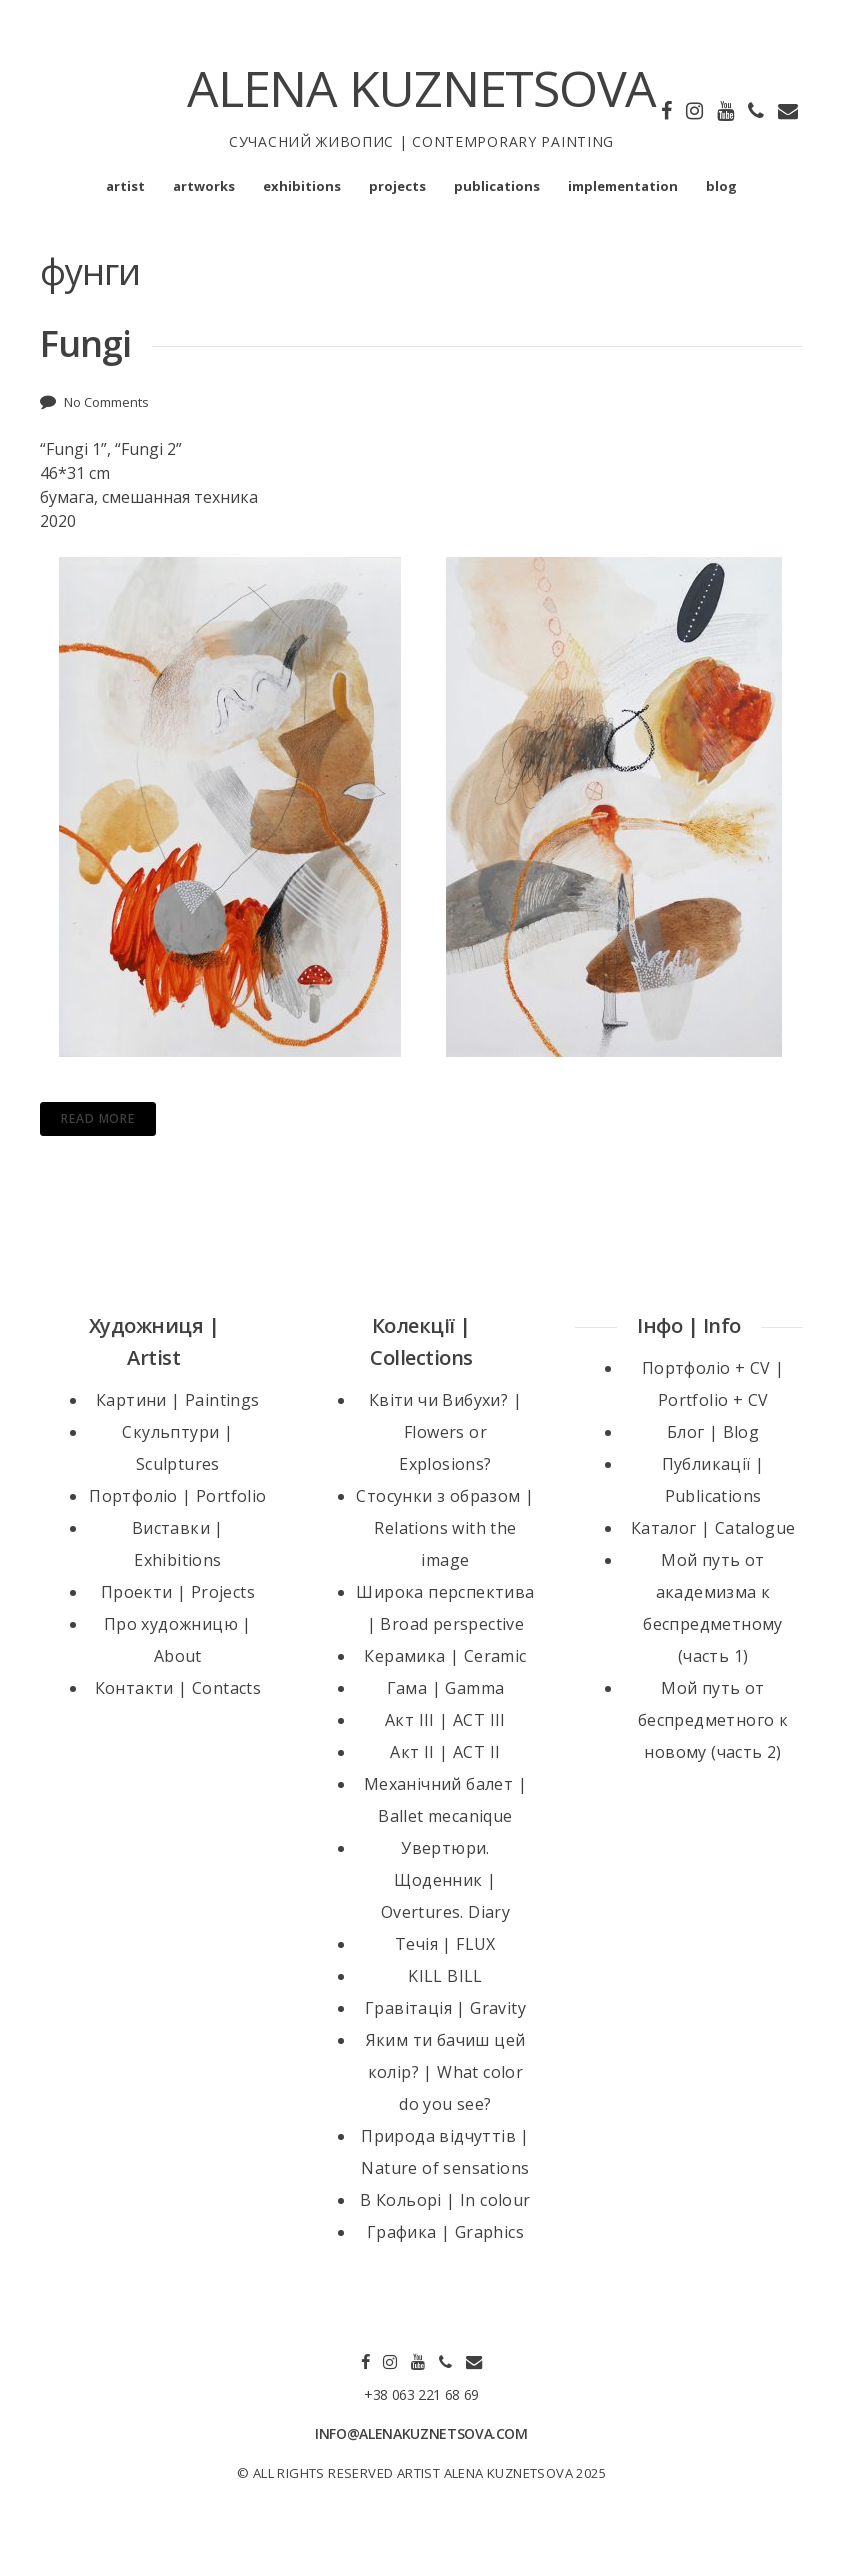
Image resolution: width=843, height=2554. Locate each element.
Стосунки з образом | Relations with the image (445, 1528)
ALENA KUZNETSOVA (421, 88)
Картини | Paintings (178, 1400)
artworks (204, 186)
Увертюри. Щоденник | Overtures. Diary (445, 1880)
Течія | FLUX (445, 1944)
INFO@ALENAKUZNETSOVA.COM (421, 2433)
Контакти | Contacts (178, 1688)
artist (125, 186)
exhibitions (302, 186)
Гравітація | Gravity (445, 2008)
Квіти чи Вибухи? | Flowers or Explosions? (445, 1432)
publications (497, 186)
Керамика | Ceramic (445, 1656)
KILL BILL (445, 1976)
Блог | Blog (713, 1432)
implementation (623, 186)
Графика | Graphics (445, 2232)
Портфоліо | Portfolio (177, 1496)
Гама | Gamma (446, 1688)
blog (721, 186)
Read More (98, 1118)
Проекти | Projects (178, 1592)
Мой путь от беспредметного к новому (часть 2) (713, 1720)
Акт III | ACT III (445, 1720)
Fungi (86, 343)
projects (397, 186)
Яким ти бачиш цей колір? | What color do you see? (446, 2072)
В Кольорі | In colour (445, 2200)
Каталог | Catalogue (713, 1528)
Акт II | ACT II (445, 1752)
